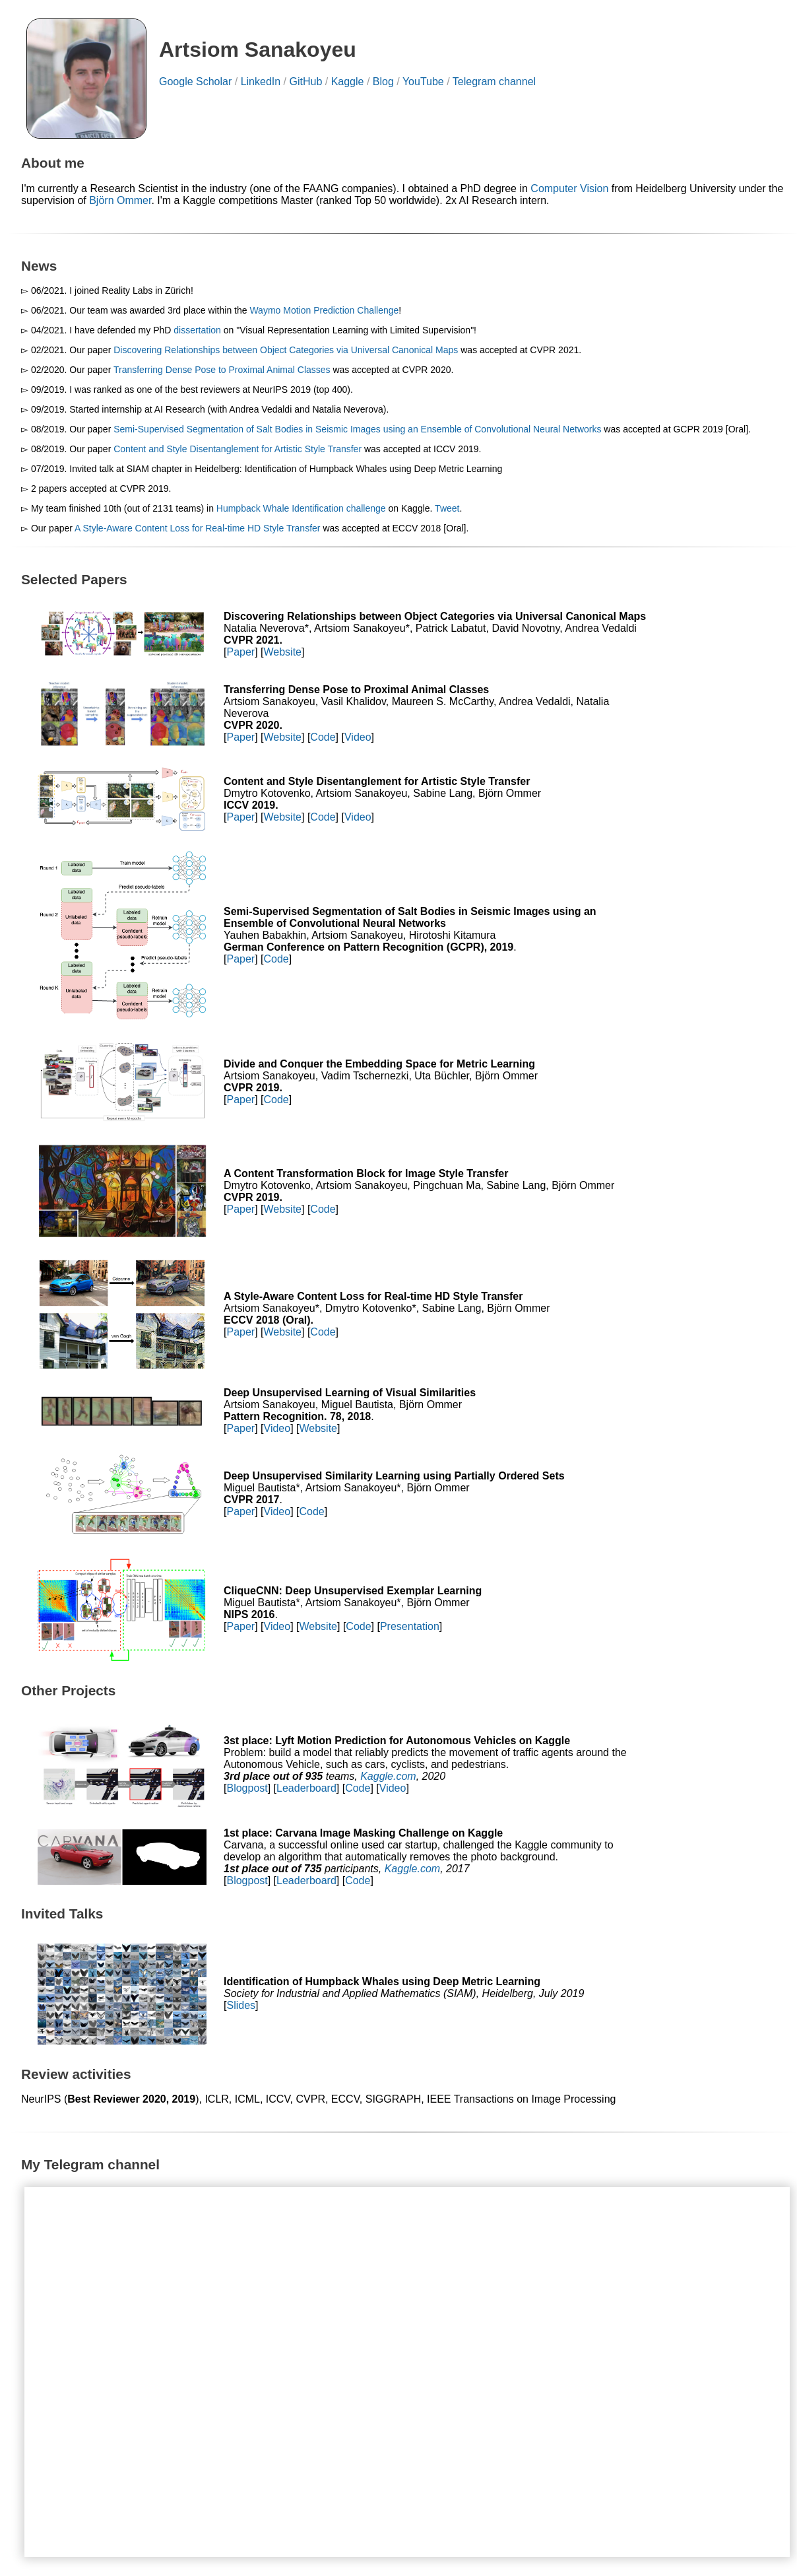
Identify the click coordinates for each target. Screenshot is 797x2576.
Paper (240, 652)
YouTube (423, 81)
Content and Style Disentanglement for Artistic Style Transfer (237, 449)
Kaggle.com (388, 1776)
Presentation (409, 1626)
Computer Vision (569, 188)
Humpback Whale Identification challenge (301, 508)
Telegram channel (494, 81)
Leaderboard (306, 1788)
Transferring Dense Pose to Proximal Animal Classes (222, 369)
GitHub (305, 81)
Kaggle (347, 81)
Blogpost (246, 1788)
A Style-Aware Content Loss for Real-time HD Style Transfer (197, 528)
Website (283, 652)
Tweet (447, 508)
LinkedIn (261, 81)
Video (357, 737)
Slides (240, 2005)
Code (322, 737)
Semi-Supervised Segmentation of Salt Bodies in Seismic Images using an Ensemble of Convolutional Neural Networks (357, 429)
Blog (383, 81)
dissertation (197, 330)
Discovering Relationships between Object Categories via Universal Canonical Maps (285, 350)
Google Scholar (195, 81)
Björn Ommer (120, 200)
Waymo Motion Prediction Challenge (323, 310)
